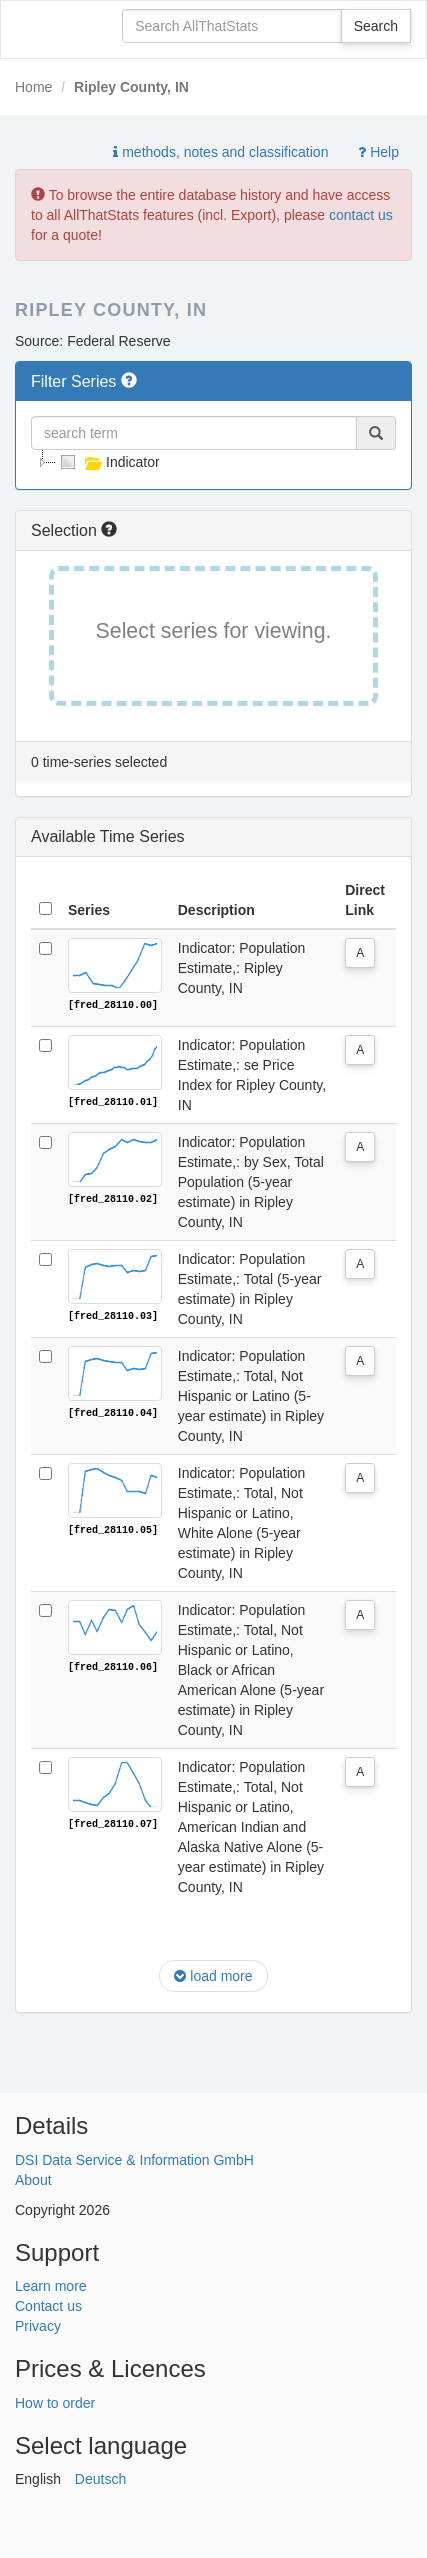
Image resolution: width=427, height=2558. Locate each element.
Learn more (51, 2285)
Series (89, 910)
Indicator (108, 462)
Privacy (38, 2325)
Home (33, 87)
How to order (55, 2402)
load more (213, 1976)
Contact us (48, 2305)
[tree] (213, 462)
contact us (361, 215)
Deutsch (100, 2478)
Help (378, 152)
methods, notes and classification (220, 152)
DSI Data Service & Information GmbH (134, 2159)
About (33, 2179)
